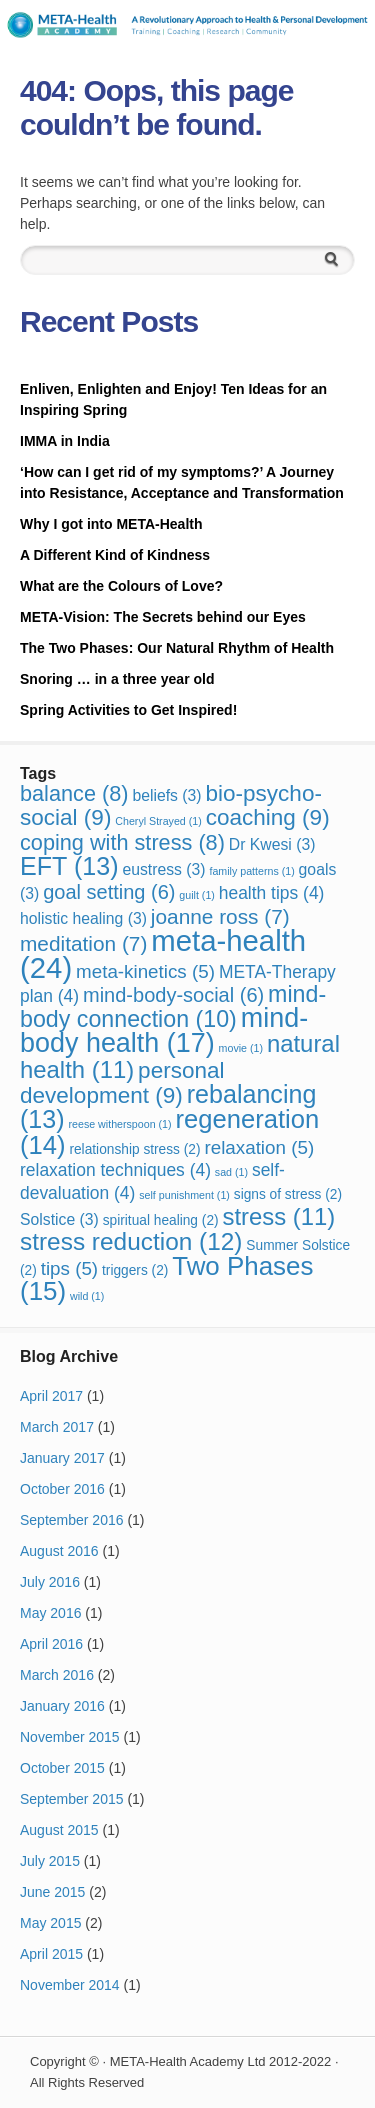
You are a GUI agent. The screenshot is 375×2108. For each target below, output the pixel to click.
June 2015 (52, 1892)
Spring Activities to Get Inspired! (130, 710)
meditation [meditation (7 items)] (83, 943)
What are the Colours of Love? (121, 586)
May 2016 (50, 1613)
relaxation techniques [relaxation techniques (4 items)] (115, 1170)
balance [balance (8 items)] (74, 793)
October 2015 (62, 1768)
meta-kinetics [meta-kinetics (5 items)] (145, 971)
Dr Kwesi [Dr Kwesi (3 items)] (272, 844)
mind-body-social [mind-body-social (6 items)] (173, 995)
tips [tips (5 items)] (69, 1268)
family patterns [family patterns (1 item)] (251, 871)
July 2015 (50, 1861)
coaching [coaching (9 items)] (268, 817)
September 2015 (72, 1799)
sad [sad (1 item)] (231, 1172)
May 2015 (50, 1923)
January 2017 (62, 1458)
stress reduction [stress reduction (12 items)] (131, 1241)
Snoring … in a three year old (117, 679)
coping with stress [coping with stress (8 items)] (122, 842)
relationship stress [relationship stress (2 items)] (134, 1149)
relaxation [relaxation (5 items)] (259, 1147)
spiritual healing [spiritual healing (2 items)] (161, 1220)
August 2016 (59, 1551)
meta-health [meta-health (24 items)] (163, 954)
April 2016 (51, 1644)
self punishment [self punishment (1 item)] (184, 1195)
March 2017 (57, 1427)
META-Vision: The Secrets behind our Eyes (163, 617)
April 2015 (51, 1954)
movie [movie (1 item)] (241, 1048)
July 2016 (50, 1582)
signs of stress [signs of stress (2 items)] (288, 1194)
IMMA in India (65, 441)
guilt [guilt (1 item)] (197, 895)
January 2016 (62, 1706)
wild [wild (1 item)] (87, 1296)
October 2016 (62, 1489)
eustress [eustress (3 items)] (163, 869)
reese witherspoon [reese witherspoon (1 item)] (120, 1124)
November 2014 (70, 1985)
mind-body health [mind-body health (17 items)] (164, 1030)
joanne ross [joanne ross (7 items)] (220, 916)
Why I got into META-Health (111, 524)
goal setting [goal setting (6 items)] (109, 892)
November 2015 (70, 1737)
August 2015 (59, 1830)
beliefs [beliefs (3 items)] (166, 795)
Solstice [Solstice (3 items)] (59, 1219)
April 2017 (51, 1396)
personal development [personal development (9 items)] (122, 1083)
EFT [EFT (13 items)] (69, 866)
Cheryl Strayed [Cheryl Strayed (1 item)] (158, 821)
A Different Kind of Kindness (115, 555)
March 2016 (57, 1675)
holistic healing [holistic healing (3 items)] (83, 918)
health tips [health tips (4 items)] (272, 893)
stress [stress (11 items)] (278, 1216)
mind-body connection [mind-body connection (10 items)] (173, 1006)
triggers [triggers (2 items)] (135, 1270)
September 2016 (72, 1520)
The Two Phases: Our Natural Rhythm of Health (177, 648)
